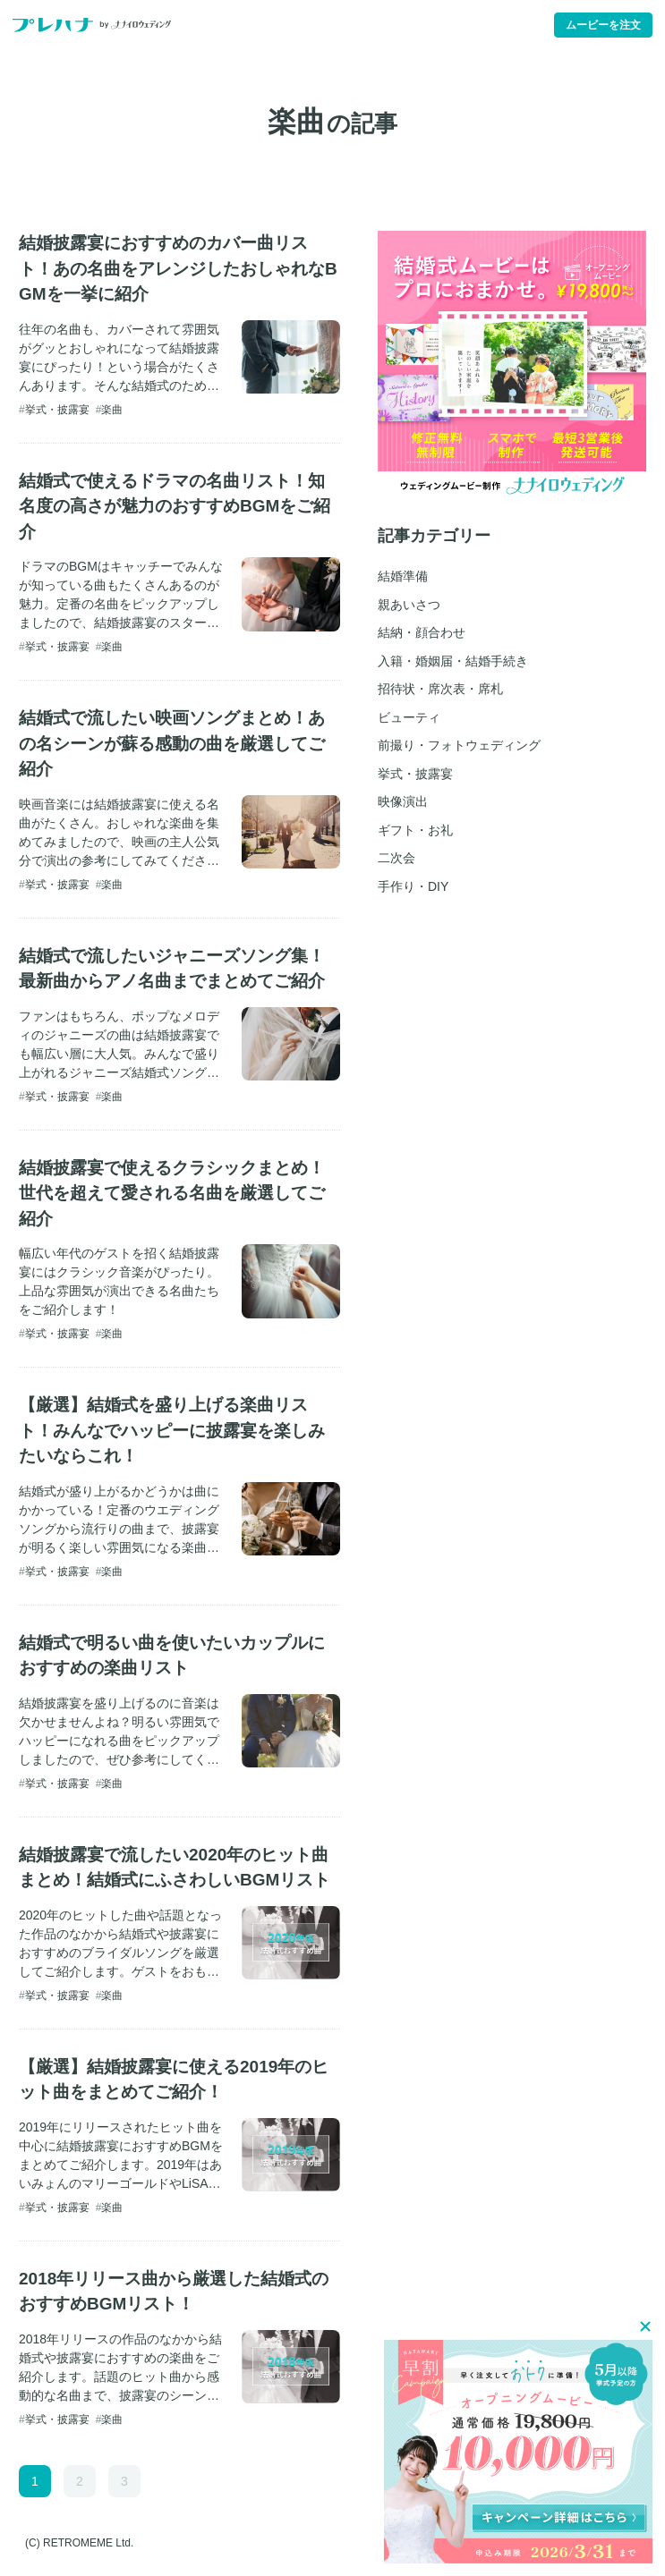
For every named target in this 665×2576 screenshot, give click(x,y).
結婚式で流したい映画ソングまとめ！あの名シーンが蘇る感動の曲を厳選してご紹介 (172, 743)
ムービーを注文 (603, 25)
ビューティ (409, 717)
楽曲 (112, 409)
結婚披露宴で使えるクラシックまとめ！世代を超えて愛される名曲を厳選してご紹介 (172, 1193)
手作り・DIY (413, 886)
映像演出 (403, 801)
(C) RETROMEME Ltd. (79, 2543)
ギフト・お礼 (415, 830)
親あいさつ (409, 604)
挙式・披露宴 (57, 409)
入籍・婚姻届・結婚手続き (453, 661)
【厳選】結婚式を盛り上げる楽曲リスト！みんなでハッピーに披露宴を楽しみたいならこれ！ (172, 1430)
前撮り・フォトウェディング (459, 745)
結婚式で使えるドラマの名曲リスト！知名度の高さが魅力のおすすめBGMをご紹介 (174, 506)
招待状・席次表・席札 (440, 689)
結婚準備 (403, 576)
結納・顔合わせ (421, 632)
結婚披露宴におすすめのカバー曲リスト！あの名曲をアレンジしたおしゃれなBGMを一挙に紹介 (178, 268)
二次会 (396, 858)
